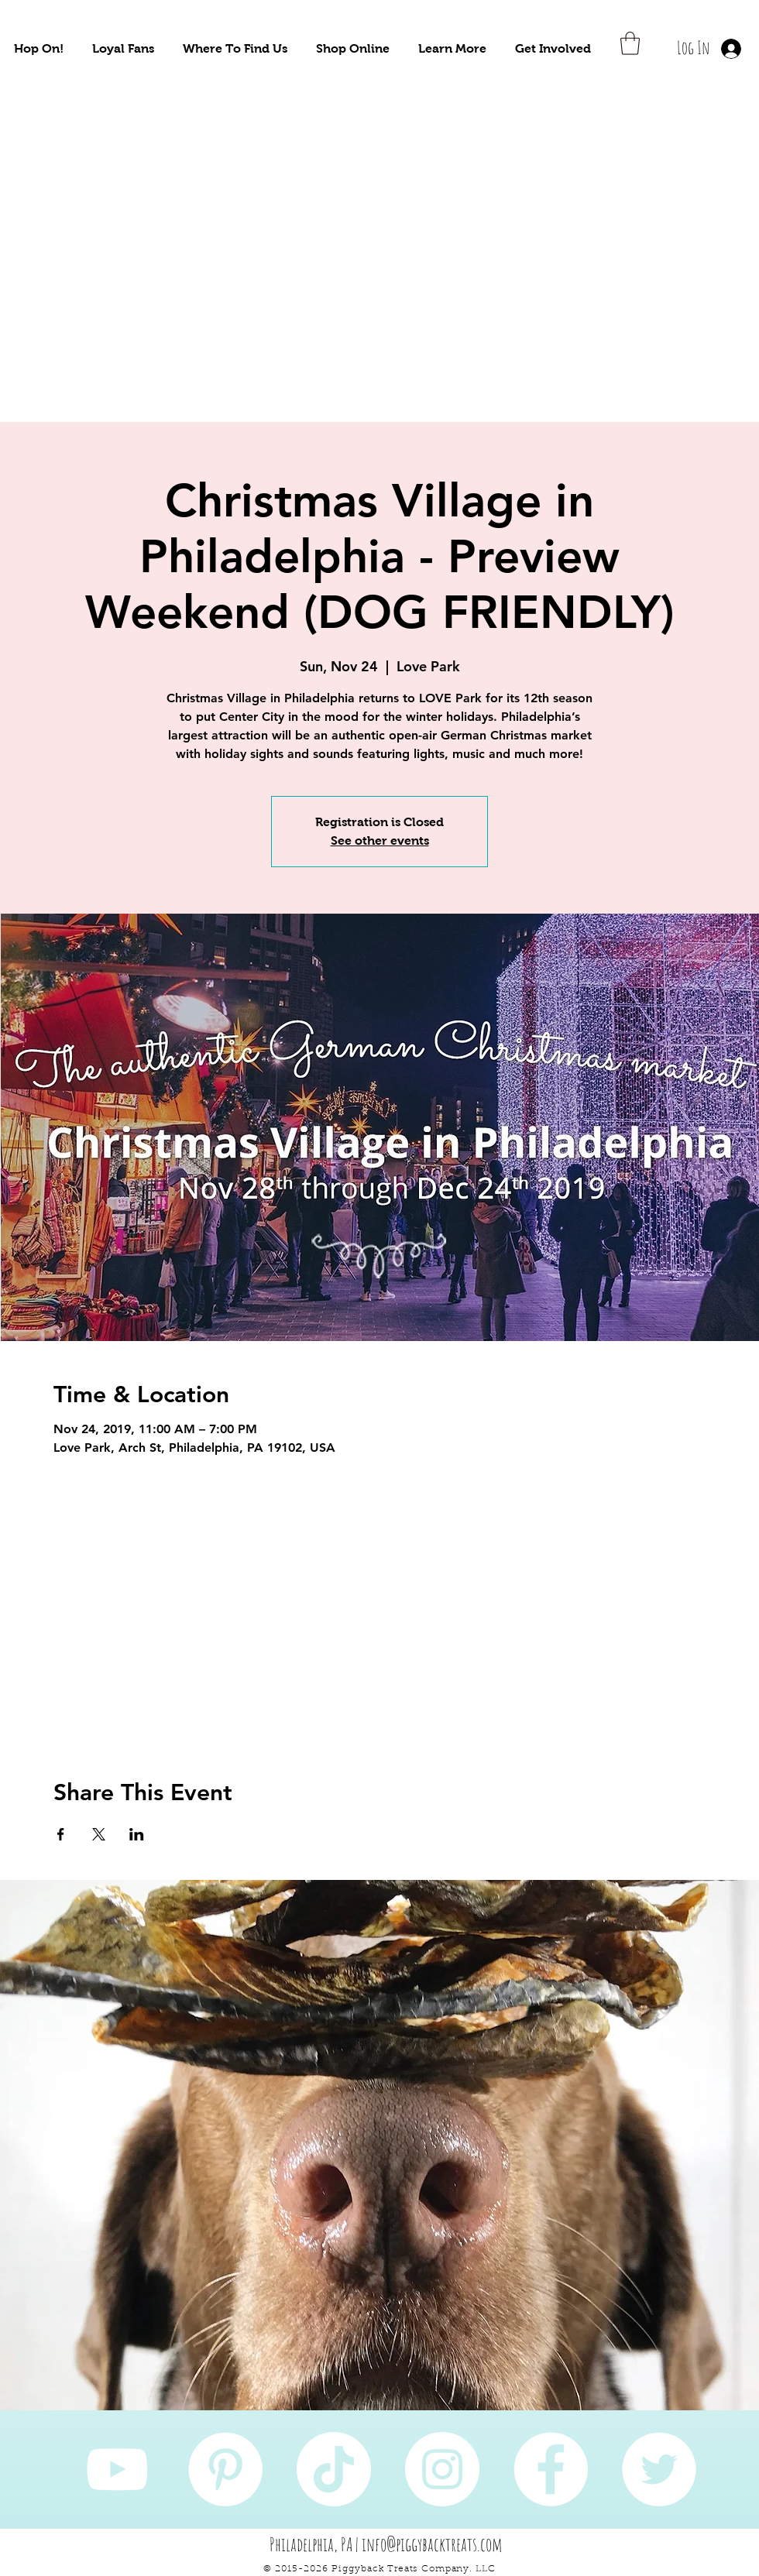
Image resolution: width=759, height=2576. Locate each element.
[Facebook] (550, 2469)
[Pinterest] (225, 2469)
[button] (38, 48)
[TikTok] (334, 2469)
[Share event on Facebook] (60, 1834)
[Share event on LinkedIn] (136, 1834)
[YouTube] (117, 2469)
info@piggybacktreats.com (432, 2544)
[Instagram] (442, 2469)
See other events (380, 840)
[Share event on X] (98, 1834)
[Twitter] (659, 2469)
